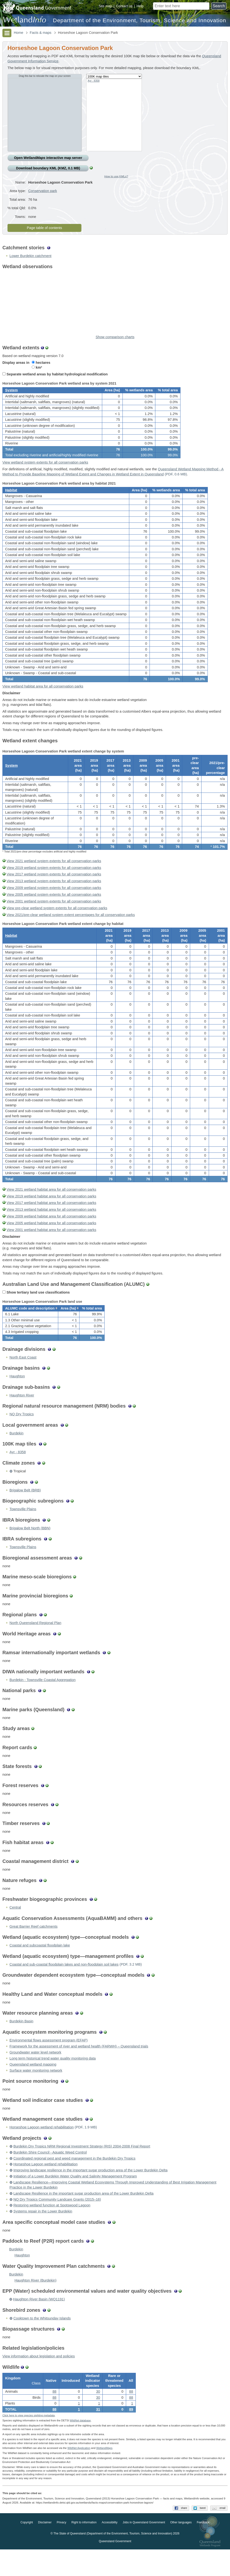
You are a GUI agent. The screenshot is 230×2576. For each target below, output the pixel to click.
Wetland (104, 2474)
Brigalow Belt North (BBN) (29, 1551)
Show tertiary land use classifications (36, 1312)
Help (140, 6)
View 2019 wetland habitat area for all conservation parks (51, 1216)
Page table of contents (44, 233)
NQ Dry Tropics (21, 1437)
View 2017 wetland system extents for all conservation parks (54, 890)
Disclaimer (44, 2549)
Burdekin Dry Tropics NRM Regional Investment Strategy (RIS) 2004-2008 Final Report (81, 2169)
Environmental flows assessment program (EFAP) (48, 2063)
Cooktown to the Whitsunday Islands (42, 2341)
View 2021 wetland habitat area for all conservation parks (51, 1209)
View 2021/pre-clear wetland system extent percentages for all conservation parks (71, 931)
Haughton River (21, 1418)
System (11, 397)
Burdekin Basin (21, 2044)
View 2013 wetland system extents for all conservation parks (54, 897)
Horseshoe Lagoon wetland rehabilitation (45, 2187)
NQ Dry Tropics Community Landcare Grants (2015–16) (57, 2222)
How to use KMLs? (116, 176)
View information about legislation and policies (38, 2379)
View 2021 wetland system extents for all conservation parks (54, 877)
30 (98, 2416)
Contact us (124, 6)
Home (18, 33)
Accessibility (109, 2549)
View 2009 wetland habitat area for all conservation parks (51, 1236)
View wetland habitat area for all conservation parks (42, 699)
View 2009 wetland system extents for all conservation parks (54, 904)
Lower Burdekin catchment (30, 261)
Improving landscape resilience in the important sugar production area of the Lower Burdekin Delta (90, 2193)
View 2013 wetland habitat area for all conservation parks (51, 1229)
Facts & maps (40, 33)
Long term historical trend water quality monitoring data (52, 2081)
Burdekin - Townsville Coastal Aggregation (42, 1703)
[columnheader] (30, 1329)
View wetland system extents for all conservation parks (45, 471)
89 (131, 2434)
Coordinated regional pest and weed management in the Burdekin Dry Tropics (74, 2181)
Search (219, 6)
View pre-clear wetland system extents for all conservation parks (57, 924)
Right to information (84, 2549)
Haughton (17, 1399)
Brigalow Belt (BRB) (25, 1513)
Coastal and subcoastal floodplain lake (39, 1968)
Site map (105, 6)
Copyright (27, 2549)
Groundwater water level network (35, 2075)
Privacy (61, 2549)
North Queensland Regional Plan (35, 1646)
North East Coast (22, 1380)
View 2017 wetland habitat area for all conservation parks (51, 1222)
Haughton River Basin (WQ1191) (39, 2322)
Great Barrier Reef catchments (33, 1949)
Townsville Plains (22, 1532)
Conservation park (42, 194)
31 (98, 2434)
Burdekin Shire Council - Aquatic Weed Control (50, 2175)
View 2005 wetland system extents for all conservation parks (54, 910)
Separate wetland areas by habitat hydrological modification (55, 380)
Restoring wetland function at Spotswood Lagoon (51, 2228)
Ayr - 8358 (94, 80)
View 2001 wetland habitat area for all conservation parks (51, 1249)
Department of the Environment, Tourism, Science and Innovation (139, 20)
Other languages (181, 2549)
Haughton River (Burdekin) (35, 2303)
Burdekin (16, 1456)
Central (15, 1930)
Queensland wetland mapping (32, 2087)
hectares (41, 368)
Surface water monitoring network (35, 2093)
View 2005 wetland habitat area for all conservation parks (51, 1243)
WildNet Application (78, 2474)
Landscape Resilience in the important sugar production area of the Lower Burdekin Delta (83, 2216)
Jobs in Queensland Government (144, 2549)
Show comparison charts (115, 342)
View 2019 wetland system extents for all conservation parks (54, 884)
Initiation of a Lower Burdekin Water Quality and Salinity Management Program (75, 2199)
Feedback (203, 2549)
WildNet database (80, 2447)
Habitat (11, 501)
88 (54, 2434)
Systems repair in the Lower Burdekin (42, 2234)
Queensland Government (115, 2567)
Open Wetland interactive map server (48, 158)
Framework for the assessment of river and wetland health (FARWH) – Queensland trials (78, 2069)
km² (37, 373)
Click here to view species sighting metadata (28, 2442)
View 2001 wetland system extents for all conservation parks (54, 917)
